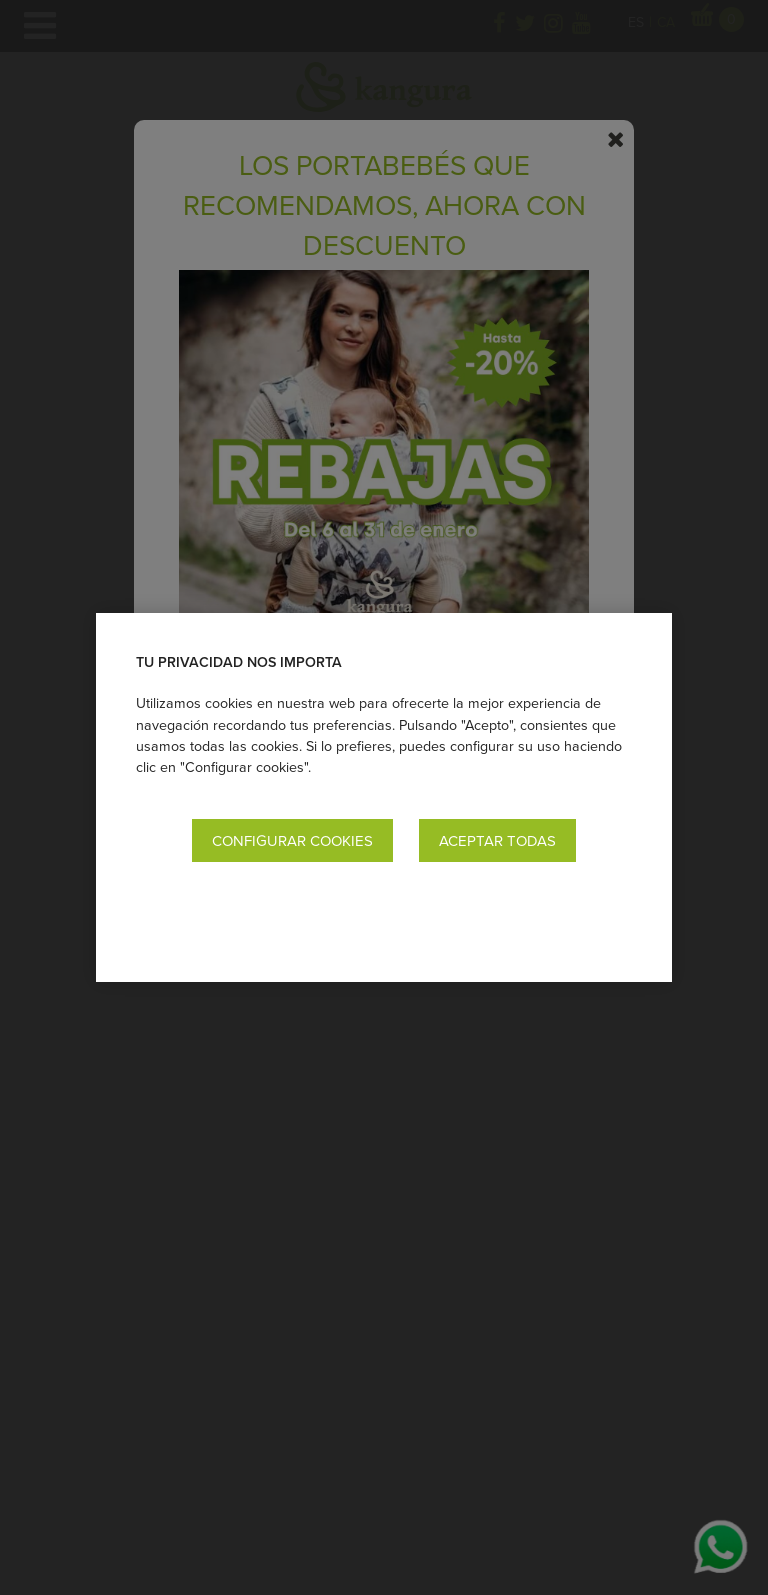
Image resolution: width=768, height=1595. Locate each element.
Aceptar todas (497, 840)
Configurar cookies (292, 840)
